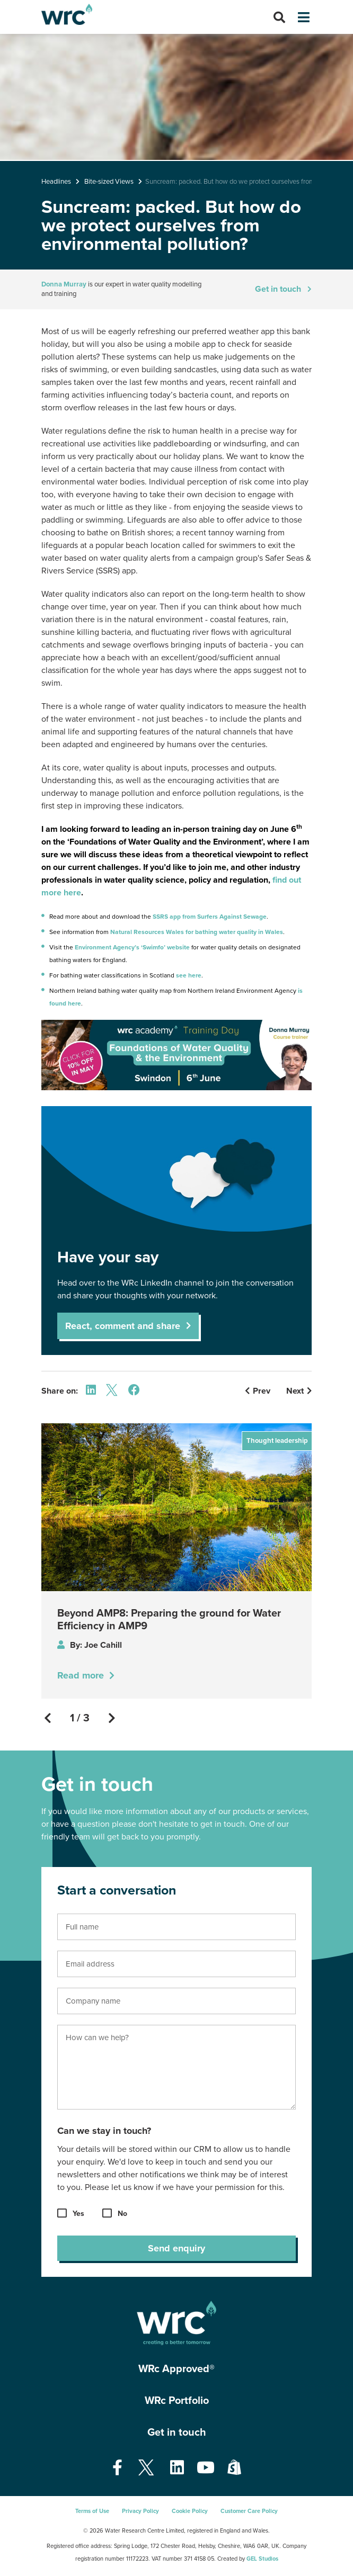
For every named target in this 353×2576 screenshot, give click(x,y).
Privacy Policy (140, 2511)
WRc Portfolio (177, 2400)
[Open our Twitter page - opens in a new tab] (146, 2468)
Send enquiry (176, 2248)
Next (299, 1391)
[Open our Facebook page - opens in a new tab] (117, 2468)
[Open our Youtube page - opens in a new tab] (206, 2468)
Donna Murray (63, 284)
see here (187, 975)
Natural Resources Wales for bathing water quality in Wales (196, 932)
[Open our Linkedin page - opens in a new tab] (177, 2468)
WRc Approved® (176, 2369)
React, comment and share (122, 1326)
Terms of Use (92, 2511)
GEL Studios (262, 2558)
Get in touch (278, 289)
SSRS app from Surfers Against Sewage (210, 916)
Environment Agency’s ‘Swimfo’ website (131, 947)
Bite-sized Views (109, 181)
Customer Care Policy (249, 2511)
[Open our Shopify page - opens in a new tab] (234, 2468)
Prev (257, 1391)
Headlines (56, 181)
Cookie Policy (190, 2511)
